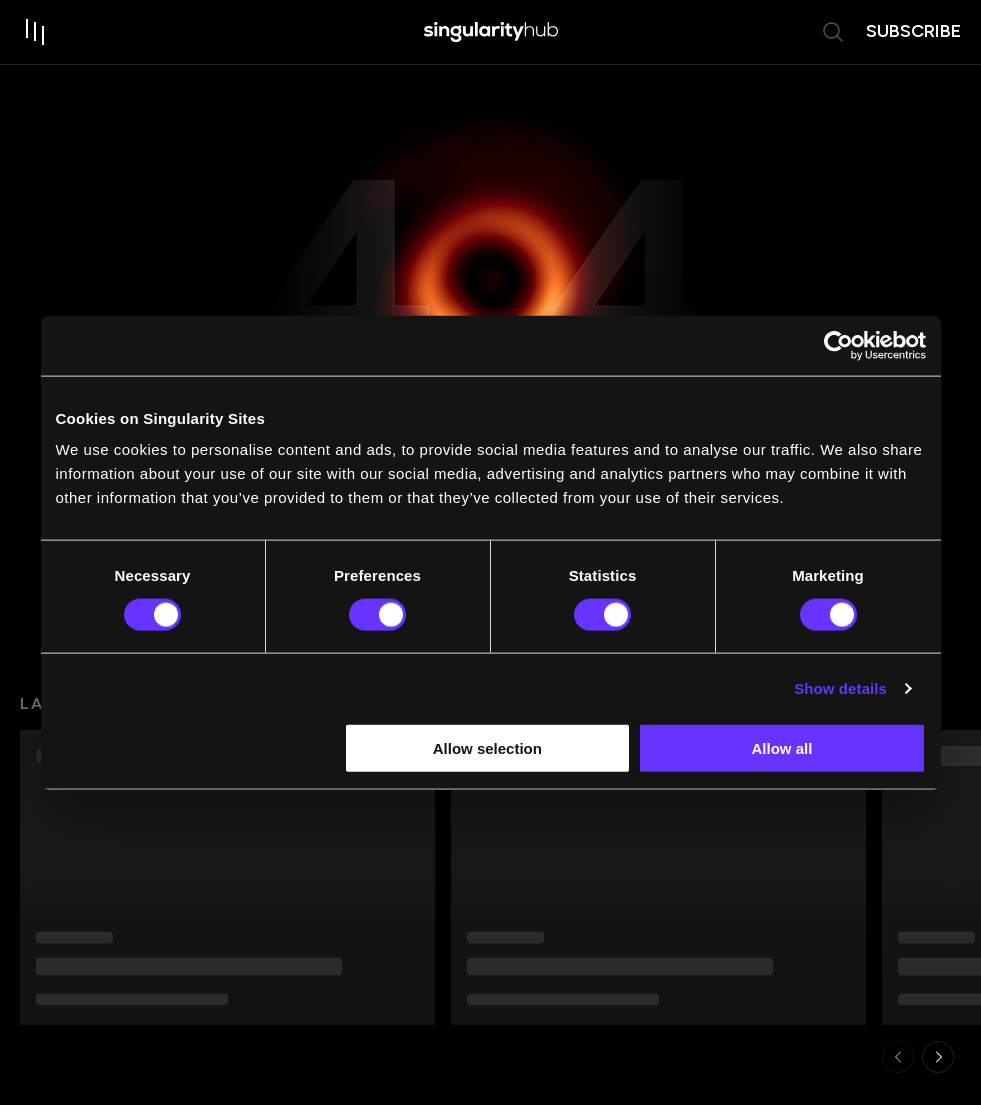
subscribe (913, 31)
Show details (840, 687)
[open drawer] (36, 32)
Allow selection (487, 748)
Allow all (782, 748)
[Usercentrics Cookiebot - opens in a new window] (838, 345)
